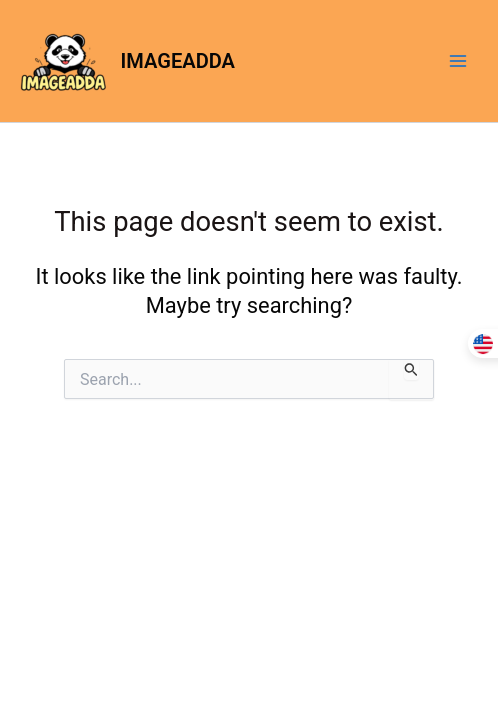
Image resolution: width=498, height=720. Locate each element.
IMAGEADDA (178, 61)
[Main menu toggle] (458, 61)
